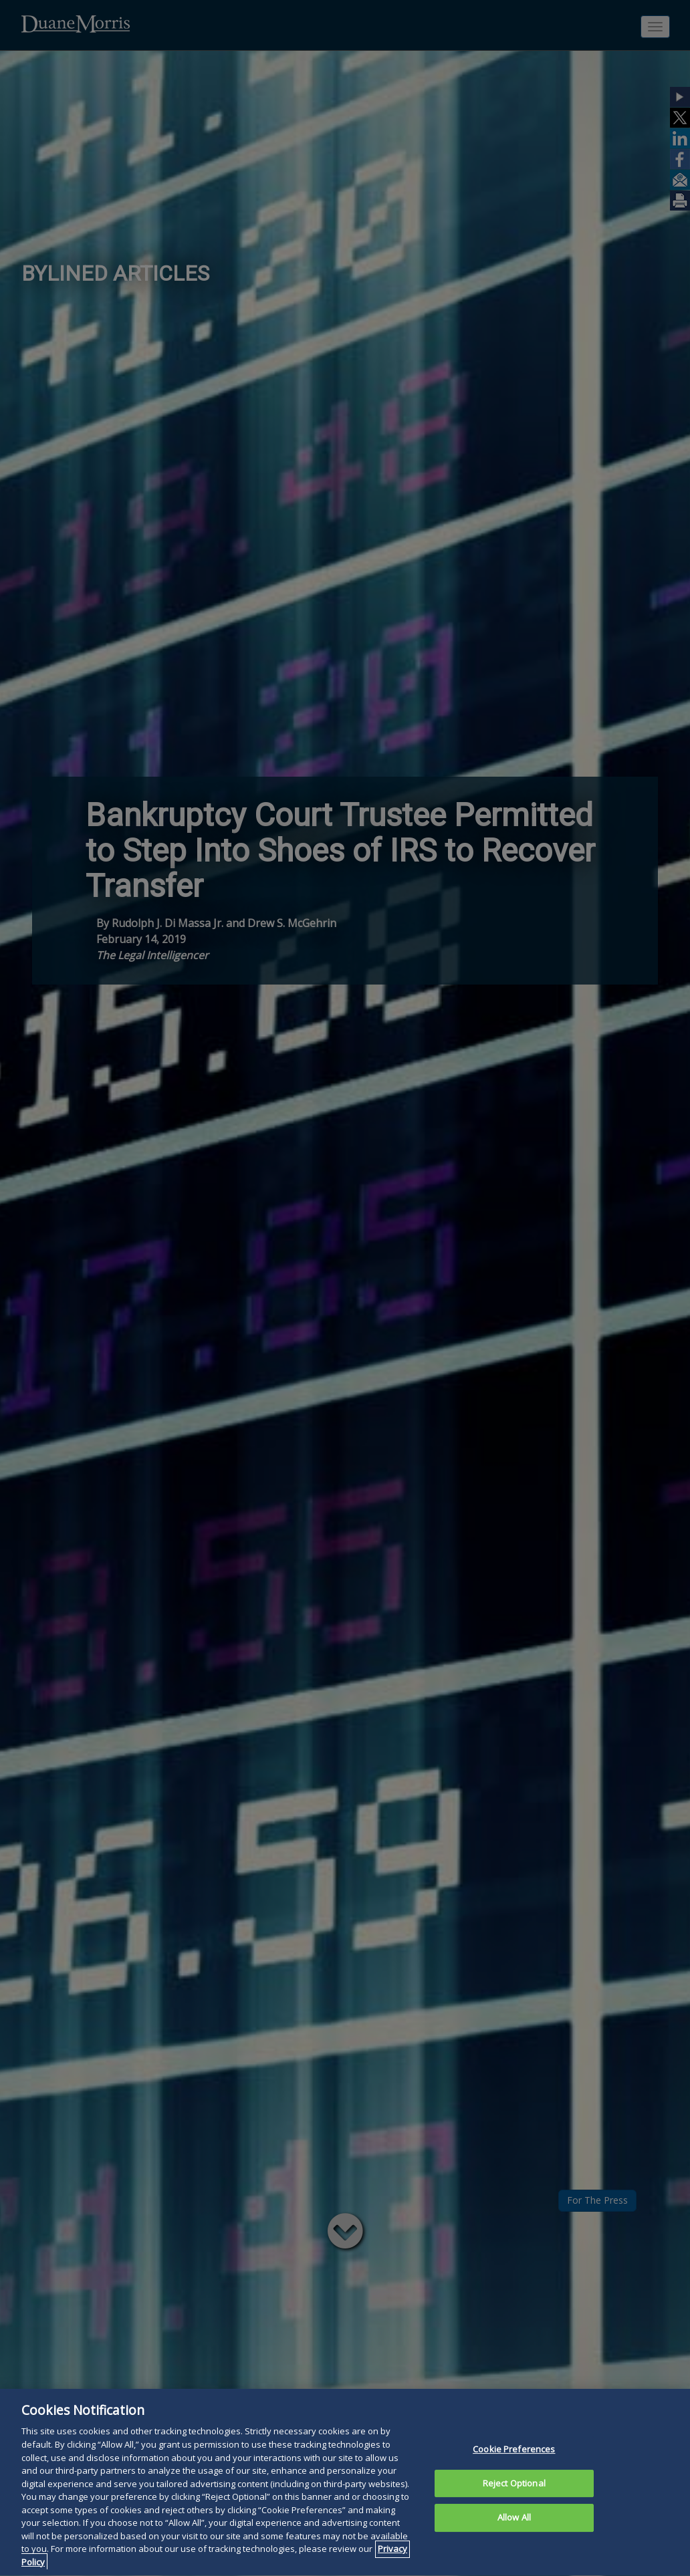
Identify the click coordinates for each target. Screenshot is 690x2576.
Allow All (514, 2541)
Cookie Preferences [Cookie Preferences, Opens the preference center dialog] (514, 2472)
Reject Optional (514, 2506)
